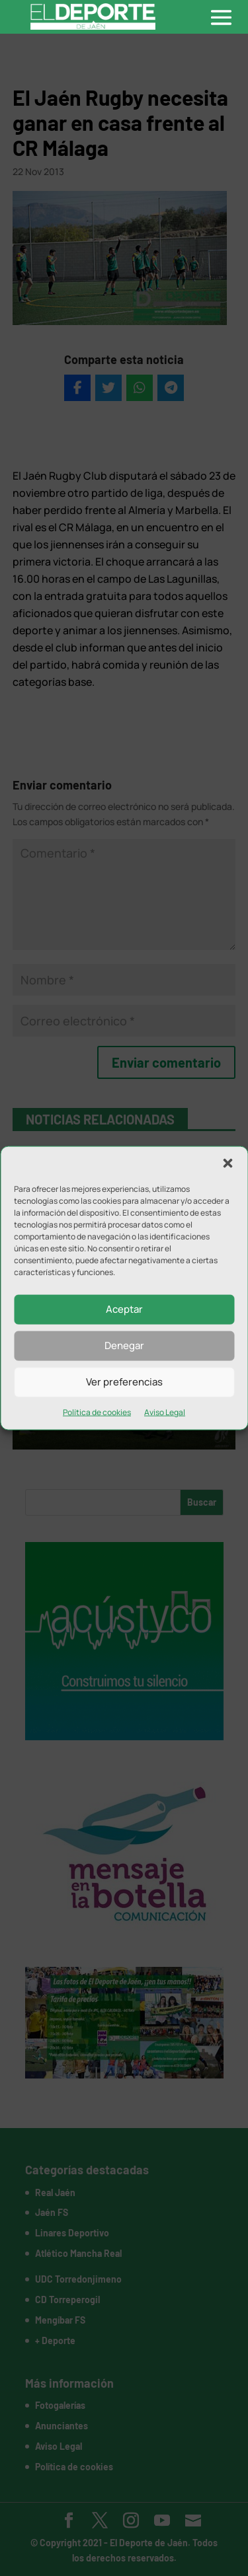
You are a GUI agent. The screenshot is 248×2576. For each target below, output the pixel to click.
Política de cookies (97, 1411)
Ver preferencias (124, 1382)
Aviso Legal (164, 1411)
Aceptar (124, 1309)
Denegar (124, 1345)
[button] (227, 1162)
